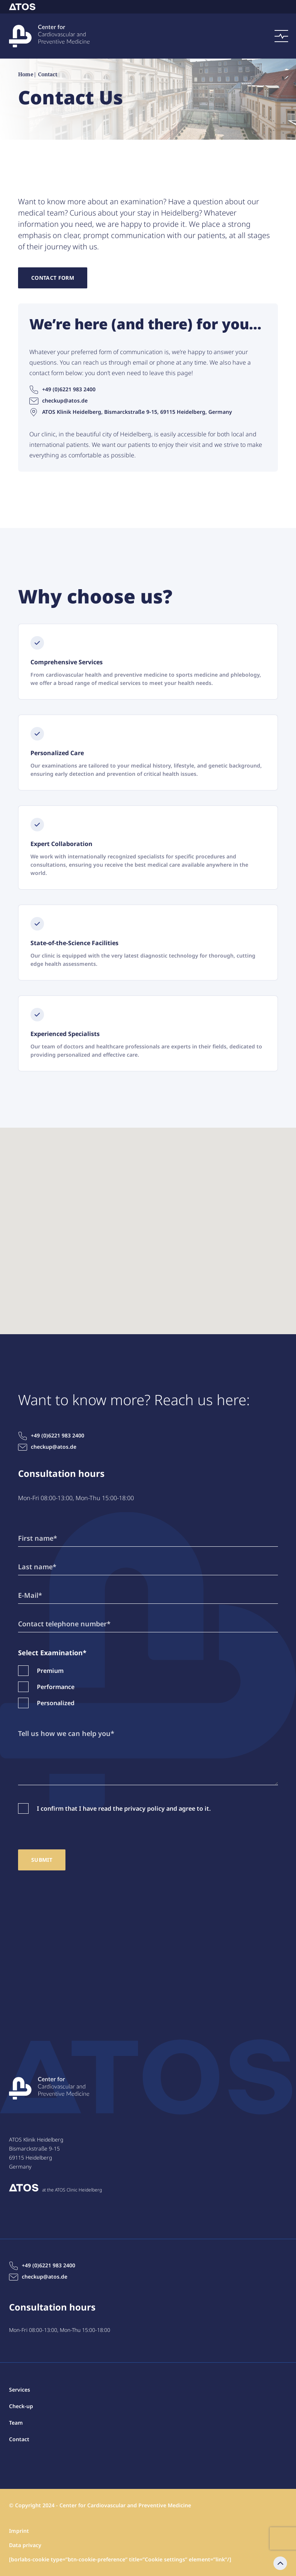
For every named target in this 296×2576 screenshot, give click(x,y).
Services (19, 2389)
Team (16, 2422)
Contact (34, 2557)
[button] (148, 1224)
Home (25, 74)
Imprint (19, 2530)
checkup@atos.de (58, 400)
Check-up (21, 2406)
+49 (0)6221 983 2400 (62, 389)
